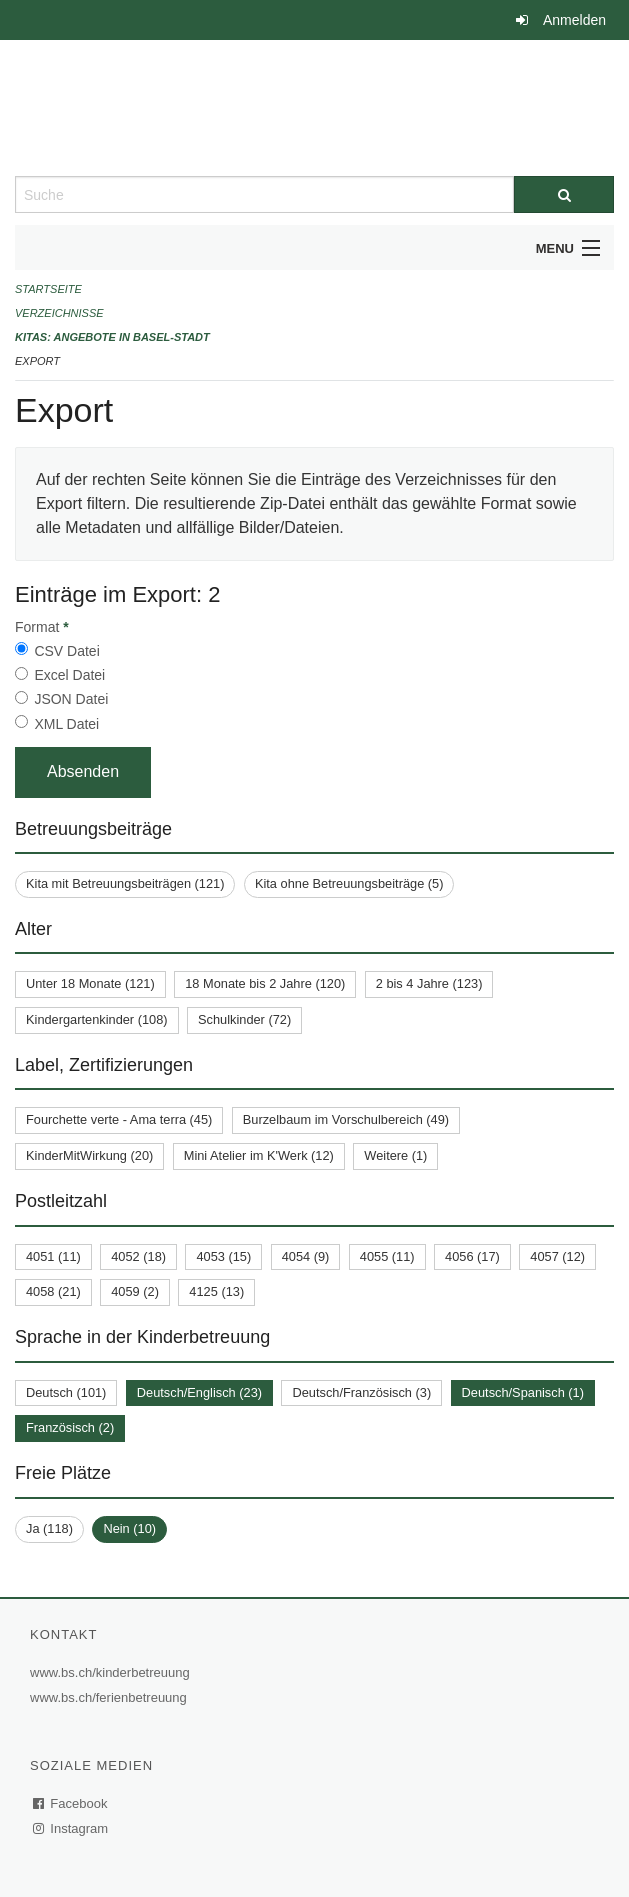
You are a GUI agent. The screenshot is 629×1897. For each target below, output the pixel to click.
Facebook (71, 1803)
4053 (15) (223, 1256)
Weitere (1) (395, 1155)
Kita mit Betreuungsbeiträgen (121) (125, 883)
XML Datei (66, 724)
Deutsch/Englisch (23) (199, 1392)
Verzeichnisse (59, 313)
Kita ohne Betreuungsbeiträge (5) (349, 883)
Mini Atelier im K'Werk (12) (259, 1155)
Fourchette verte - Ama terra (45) (119, 1119)
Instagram (71, 1828)
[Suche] (564, 194)
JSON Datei (71, 699)
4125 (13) (216, 1291)
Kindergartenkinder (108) (97, 1019)
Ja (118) (49, 1528)
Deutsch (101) (66, 1392)
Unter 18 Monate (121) (90, 983)
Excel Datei (69, 675)
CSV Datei (66, 651)
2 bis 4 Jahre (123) (429, 983)
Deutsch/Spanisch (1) (523, 1392)
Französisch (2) (70, 1427)
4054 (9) (306, 1256)
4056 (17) (472, 1256)
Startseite (48, 289)
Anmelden (574, 20)
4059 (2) (135, 1291)
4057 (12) (557, 1256)
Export (37, 361)
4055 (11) (387, 1256)
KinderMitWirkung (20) (89, 1155)
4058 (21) (53, 1291)
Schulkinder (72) (244, 1019)
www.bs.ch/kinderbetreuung (112, 1672)
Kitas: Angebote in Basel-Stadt (112, 337)
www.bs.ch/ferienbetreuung (111, 1697)
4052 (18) (138, 1256)
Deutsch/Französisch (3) (361, 1392)
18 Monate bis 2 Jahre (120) (265, 983)
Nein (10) (129, 1528)
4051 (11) (53, 1256)
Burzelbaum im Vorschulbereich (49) (346, 1119)
